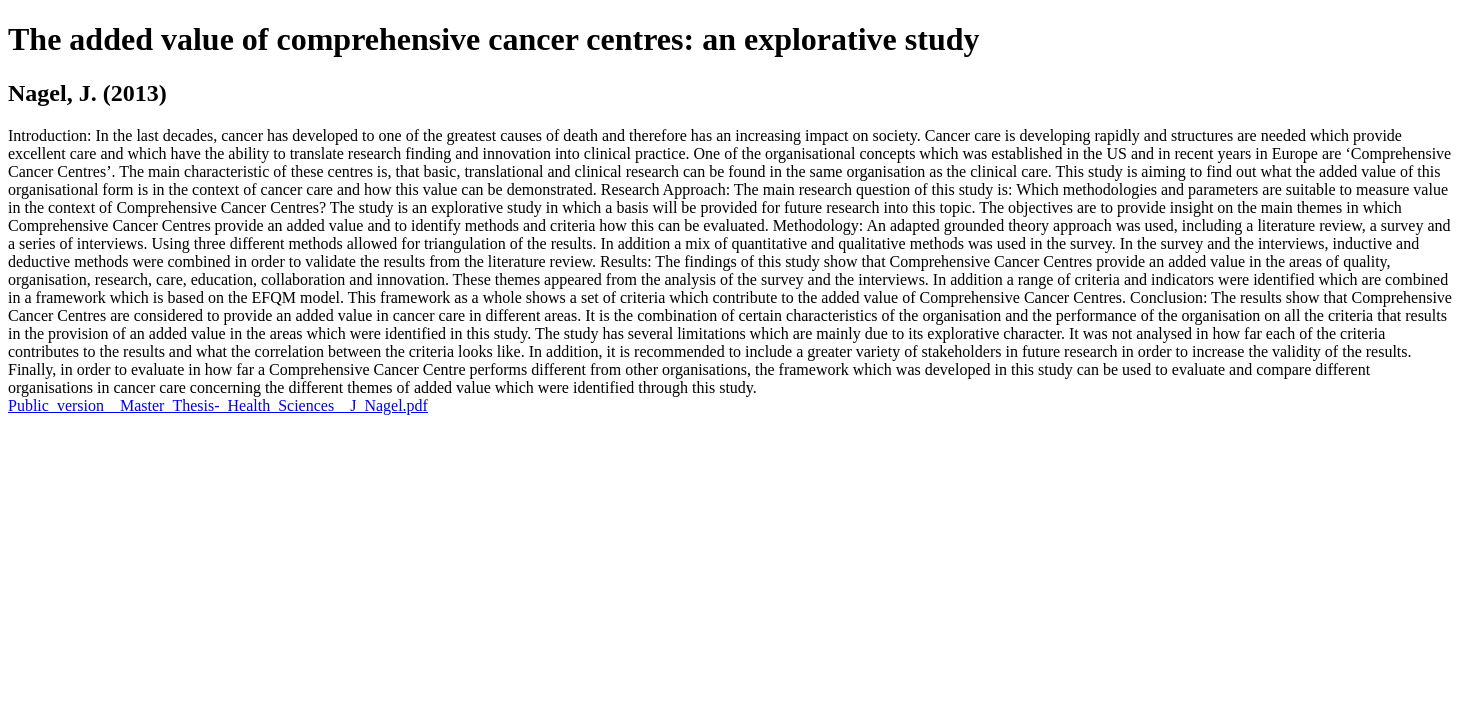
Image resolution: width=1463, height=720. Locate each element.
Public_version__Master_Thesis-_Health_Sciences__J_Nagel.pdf (218, 405)
